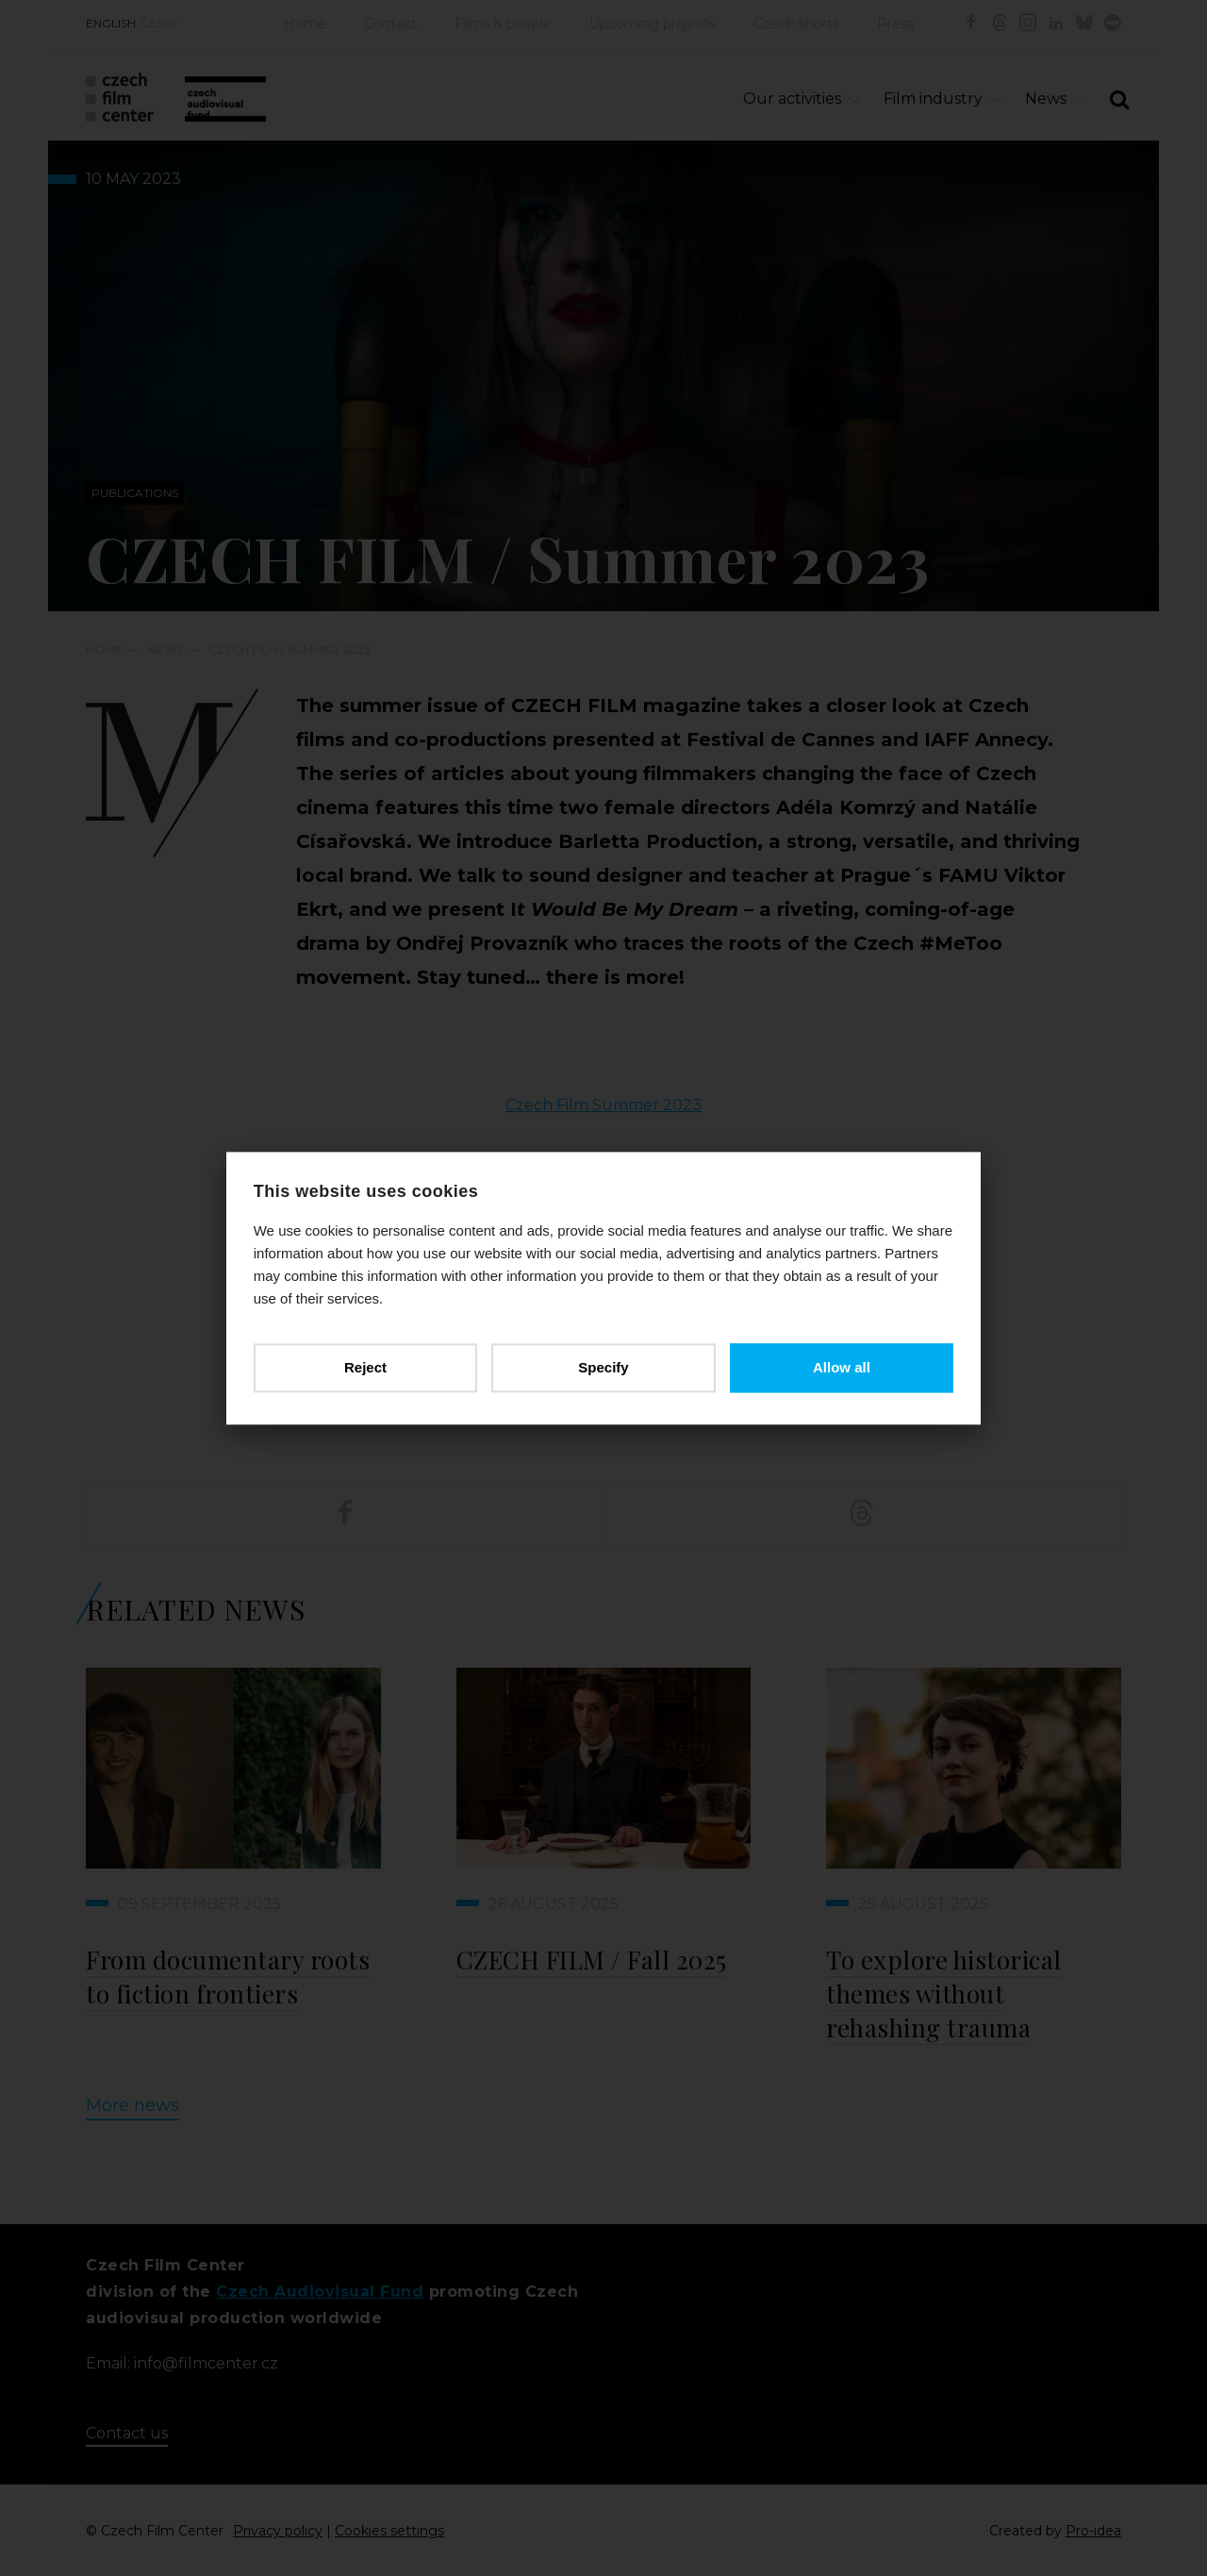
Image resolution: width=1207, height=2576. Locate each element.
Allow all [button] (840, 1367)
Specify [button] (603, 1367)
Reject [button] (366, 1367)
